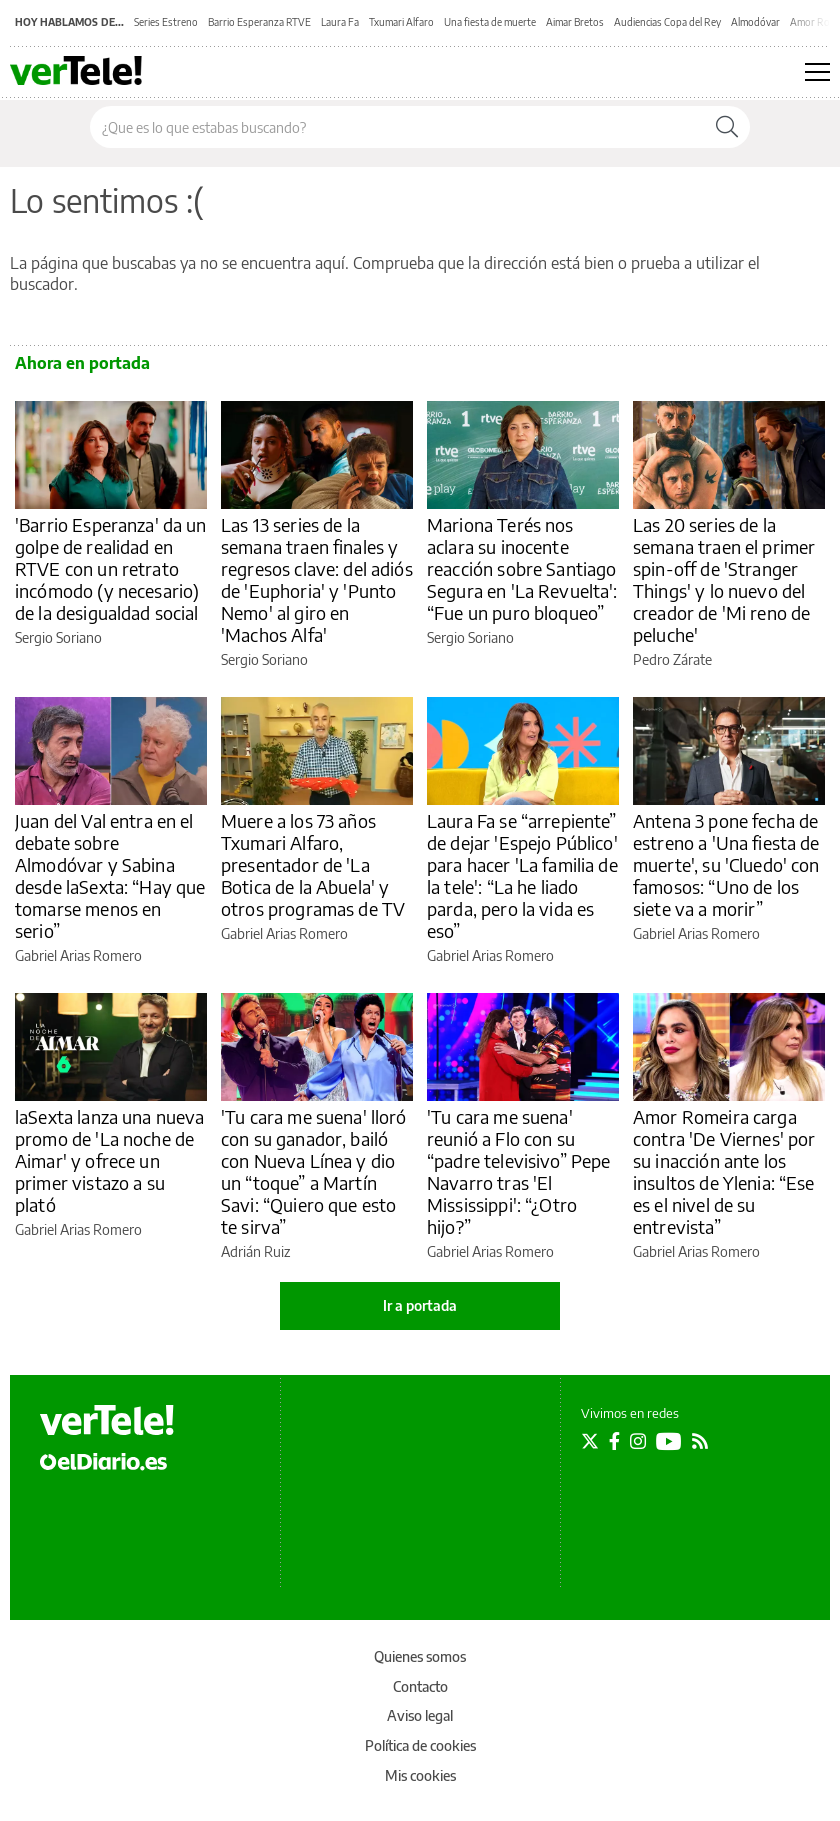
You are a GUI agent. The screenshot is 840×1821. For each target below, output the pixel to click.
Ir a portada (420, 1305)
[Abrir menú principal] (817, 72)
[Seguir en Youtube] (669, 1441)
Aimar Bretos (575, 22)
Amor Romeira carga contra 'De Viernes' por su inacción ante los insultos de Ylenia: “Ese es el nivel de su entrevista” (724, 1171)
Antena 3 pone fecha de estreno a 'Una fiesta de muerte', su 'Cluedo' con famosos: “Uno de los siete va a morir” (726, 864)
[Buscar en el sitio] (397, 127)
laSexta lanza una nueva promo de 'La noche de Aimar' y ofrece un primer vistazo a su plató (109, 1160)
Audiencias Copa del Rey (667, 22)
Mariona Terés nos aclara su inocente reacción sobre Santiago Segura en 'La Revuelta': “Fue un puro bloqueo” (522, 568)
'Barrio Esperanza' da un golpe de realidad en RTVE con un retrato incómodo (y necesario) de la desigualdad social (111, 568)
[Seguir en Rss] (700, 1441)
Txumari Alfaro (401, 22)
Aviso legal (420, 1715)
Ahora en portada (82, 363)
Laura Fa (340, 22)
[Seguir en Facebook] (614, 1441)
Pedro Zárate (672, 659)
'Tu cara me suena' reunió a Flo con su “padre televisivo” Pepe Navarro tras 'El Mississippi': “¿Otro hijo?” (518, 1171)
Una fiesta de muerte (490, 22)
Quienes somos (420, 1656)
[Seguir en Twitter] (590, 1441)
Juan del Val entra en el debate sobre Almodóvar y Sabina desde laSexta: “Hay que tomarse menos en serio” (110, 875)
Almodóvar (755, 22)
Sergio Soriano (58, 637)
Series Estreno (166, 22)
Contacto (420, 1686)
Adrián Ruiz (255, 1251)
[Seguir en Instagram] (638, 1441)
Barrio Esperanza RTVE (259, 22)
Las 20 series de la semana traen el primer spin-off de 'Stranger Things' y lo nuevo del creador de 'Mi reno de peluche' (724, 579)
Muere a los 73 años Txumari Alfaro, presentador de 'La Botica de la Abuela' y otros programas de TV (313, 864)
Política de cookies (420, 1745)
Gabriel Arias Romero (78, 955)
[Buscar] (727, 127)
